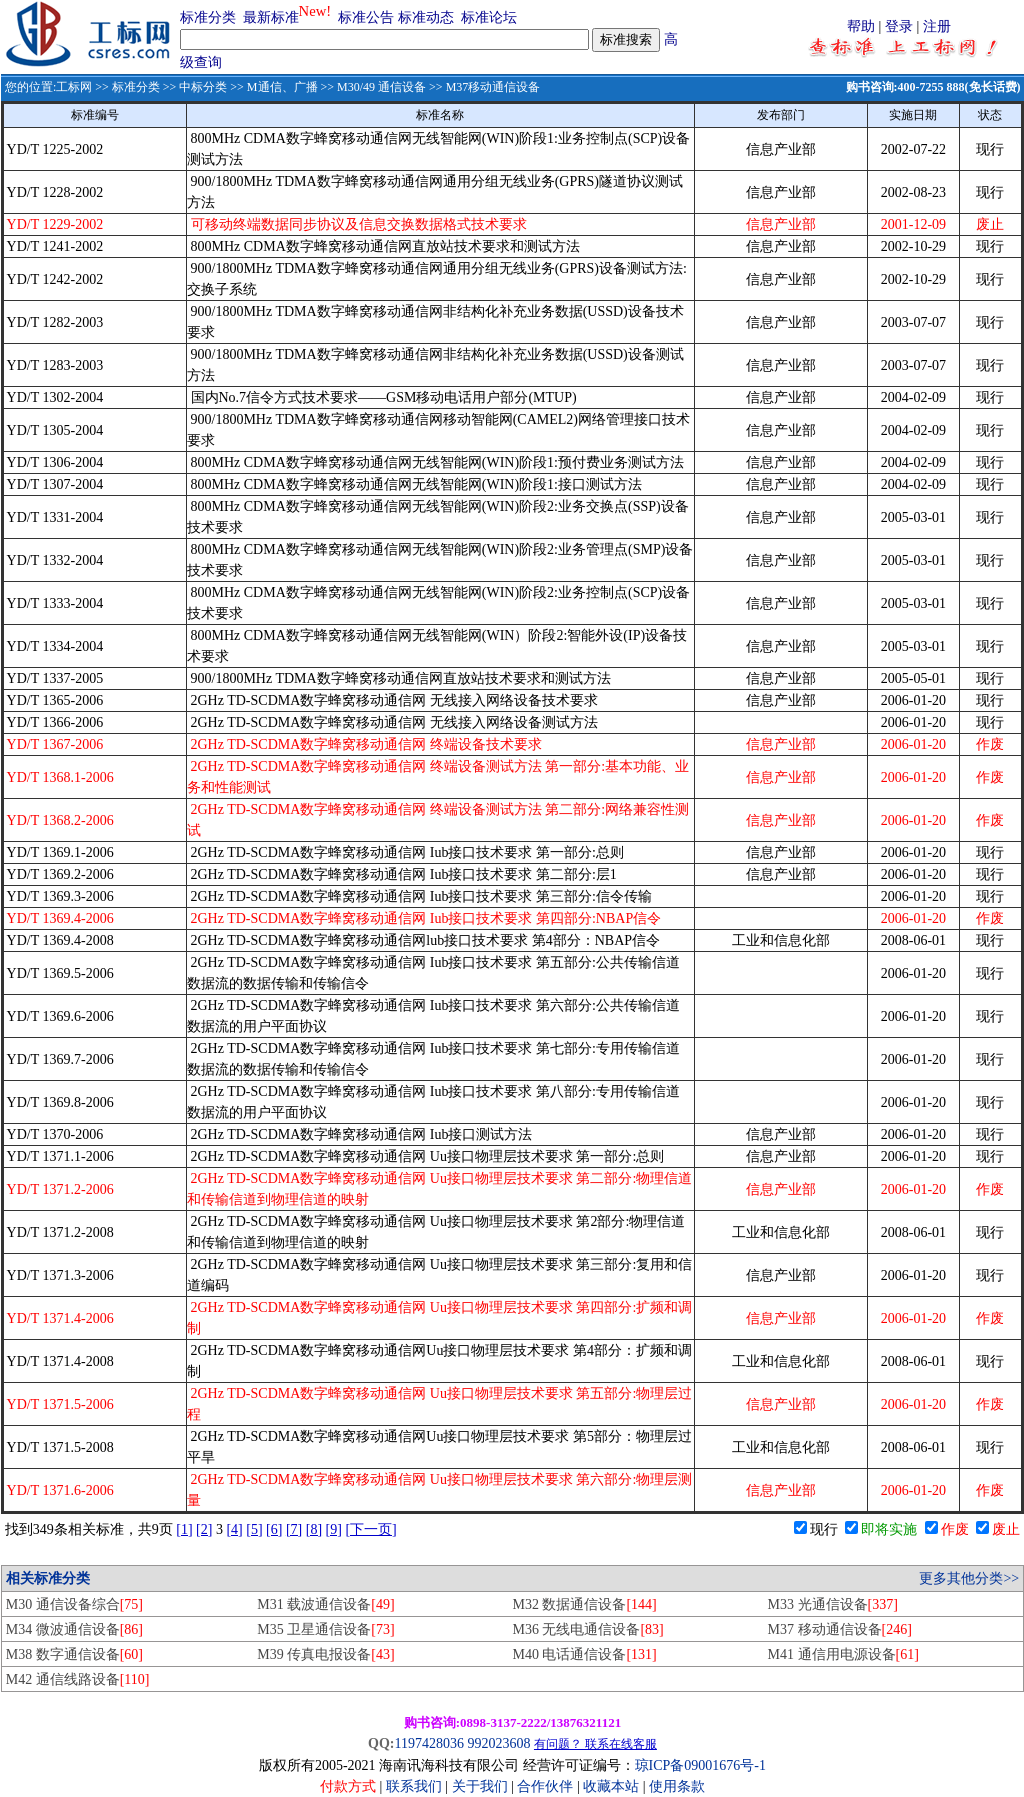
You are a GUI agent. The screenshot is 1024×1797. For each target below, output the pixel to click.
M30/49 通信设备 (381, 87)
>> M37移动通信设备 (483, 87)
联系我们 (414, 1786)
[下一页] (370, 1529)
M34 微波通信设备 (74, 1629)
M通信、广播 (282, 87)
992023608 (498, 1743)
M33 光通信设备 (833, 1604)
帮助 (861, 26)
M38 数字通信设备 (74, 1654)
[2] (204, 1529)
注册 (937, 26)
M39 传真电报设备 (325, 1654)
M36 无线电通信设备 (587, 1629)
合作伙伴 (545, 1786)
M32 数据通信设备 (584, 1604)
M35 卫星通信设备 (325, 1629)
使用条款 (677, 1786)
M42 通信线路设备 (78, 1679)
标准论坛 (489, 17)
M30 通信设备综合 (74, 1604)
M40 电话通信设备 (584, 1654)
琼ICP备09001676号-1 (700, 1765)
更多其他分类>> (969, 1578)
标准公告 (366, 17)
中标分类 (203, 87)
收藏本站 (611, 1786)
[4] (234, 1529)
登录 (899, 26)
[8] (314, 1529)
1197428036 (428, 1743)
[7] (294, 1529)
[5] (254, 1529)
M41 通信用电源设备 (843, 1654)
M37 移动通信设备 (840, 1629)
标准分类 (208, 17)
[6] (274, 1529)
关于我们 (482, 1786)
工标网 (74, 87)
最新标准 (271, 17)
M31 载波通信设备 (325, 1604)
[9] (334, 1529)
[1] (184, 1529)
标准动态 (426, 17)
